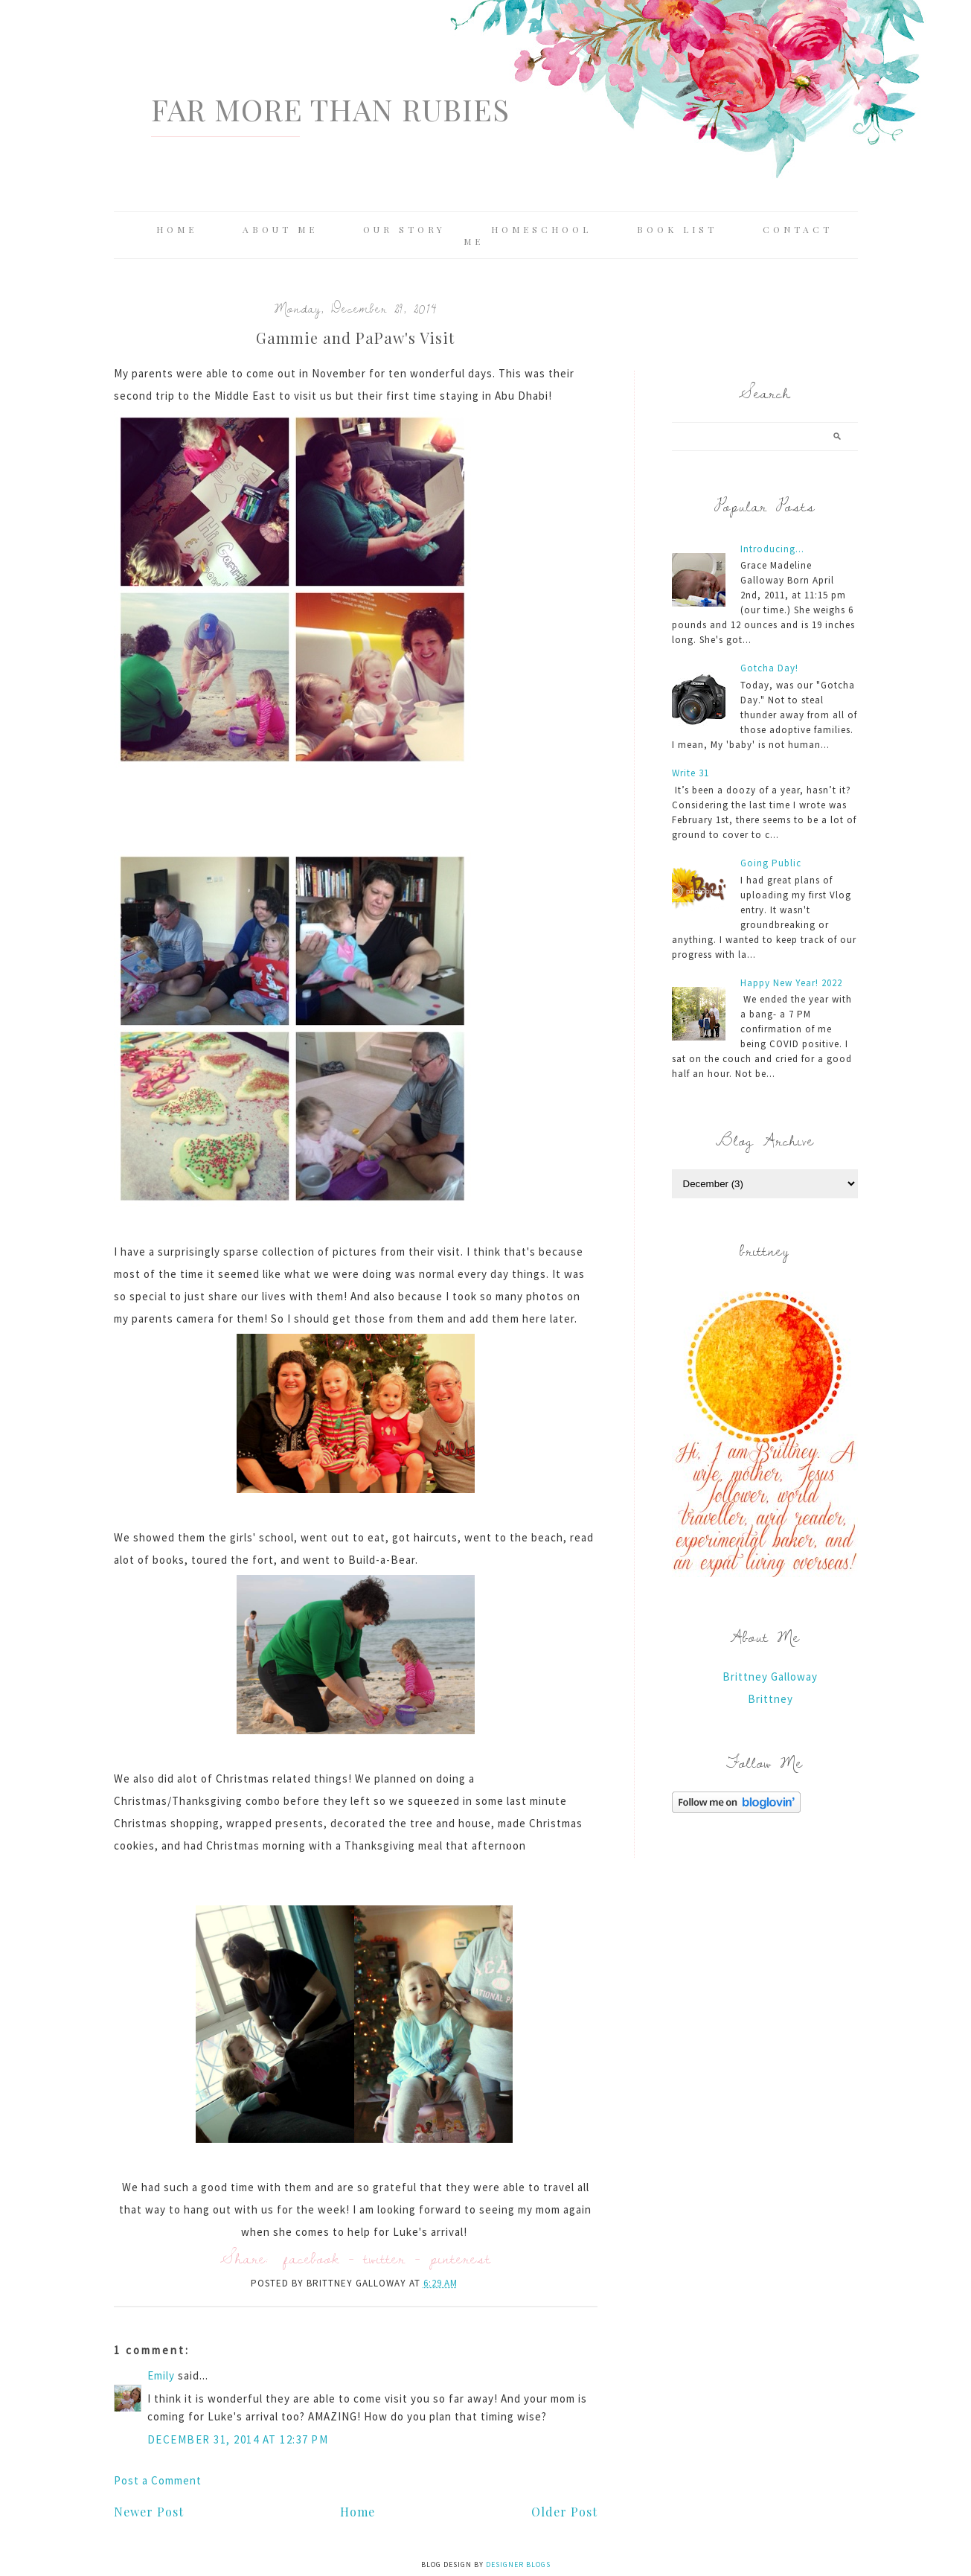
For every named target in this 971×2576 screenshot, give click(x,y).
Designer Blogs (518, 2564)
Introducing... (772, 549)
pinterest (460, 2257)
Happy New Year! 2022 (791, 983)
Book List (677, 229)
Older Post (564, 2511)
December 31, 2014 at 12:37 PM (238, 2439)
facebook (311, 2257)
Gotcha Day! (769, 668)
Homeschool (541, 229)
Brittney (770, 1699)
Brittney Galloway (770, 1676)
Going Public (770, 863)
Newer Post (149, 2511)
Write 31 (690, 773)
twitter (385, 2257)
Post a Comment (158, 2480)
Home (176, 229)
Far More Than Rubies (330, 109)
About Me (280, 229)
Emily (161, 2375)
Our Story (404, 229)
